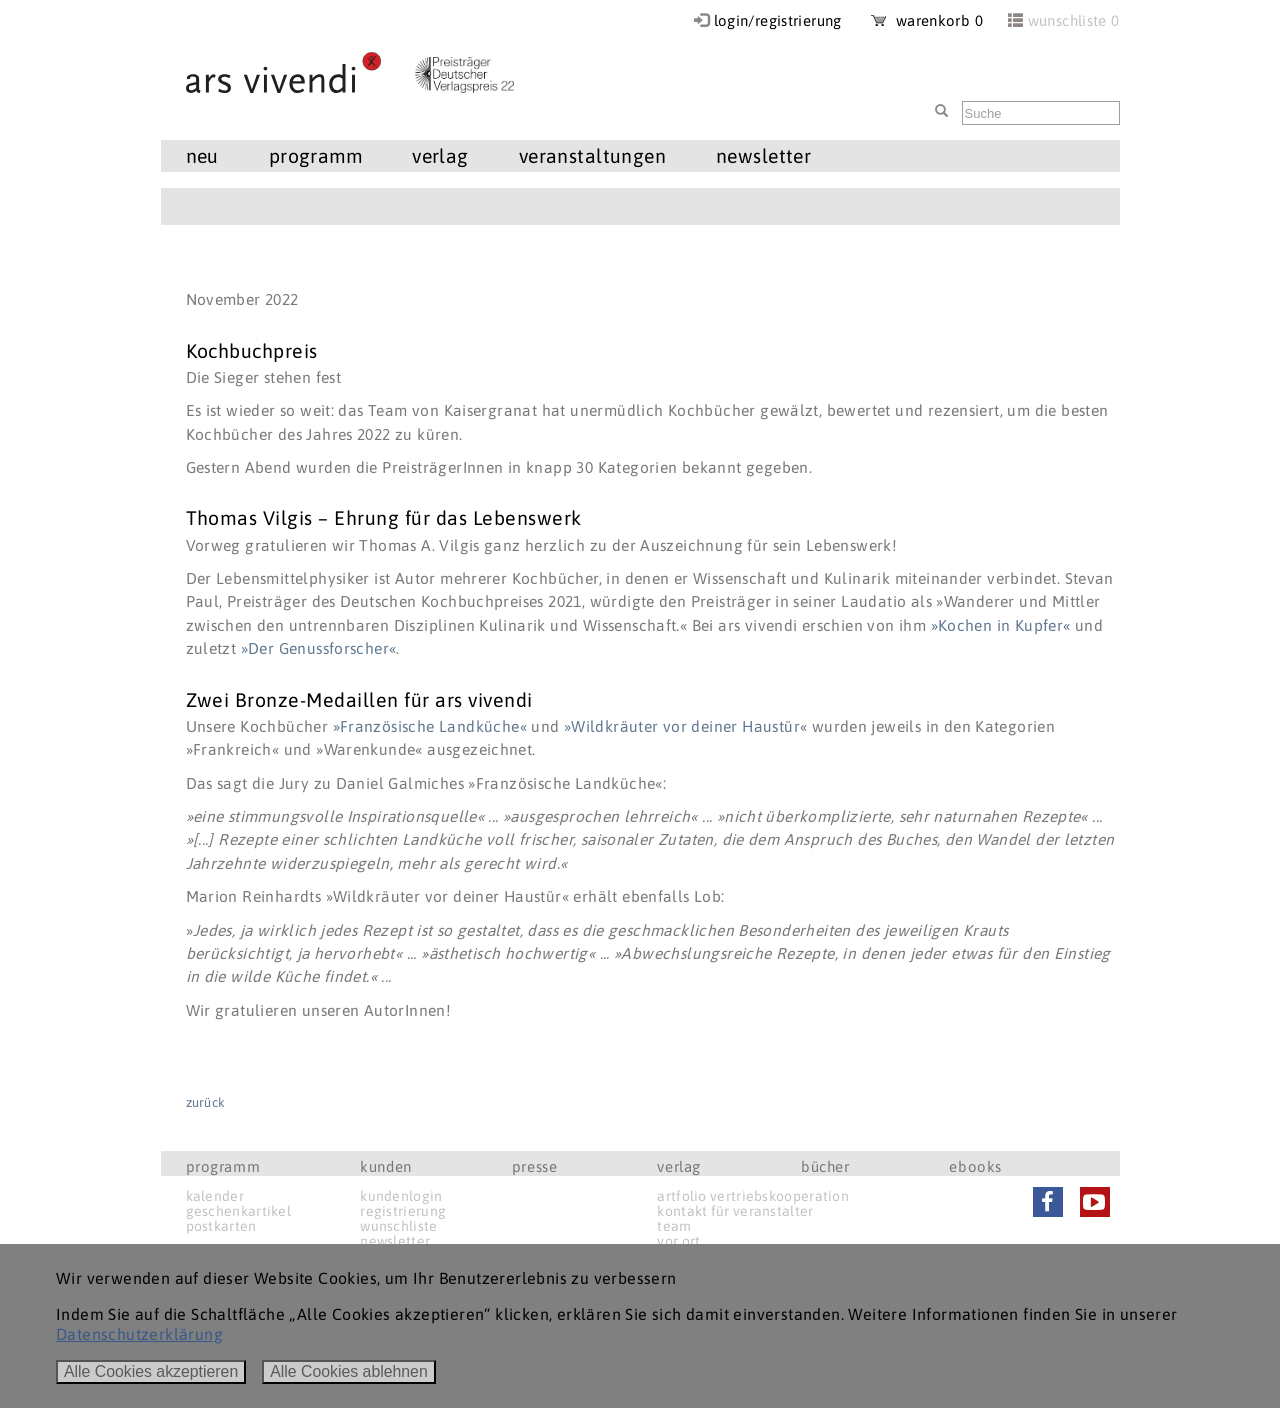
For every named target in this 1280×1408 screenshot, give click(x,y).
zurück (206, 1102)
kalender (215, 1196)
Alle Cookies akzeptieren (151, 1371)
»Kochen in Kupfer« (1001, 625)
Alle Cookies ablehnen (349, 1371)
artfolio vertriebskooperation (753, 1196)
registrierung (403, 1211)
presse (535, 1166)
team (674, 1226)
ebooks (975, 1166)
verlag (440, 156)
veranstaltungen (592, 156)
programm (315, 156)
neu (202, 156)
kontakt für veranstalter (735, 1211)
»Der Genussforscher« (319, 648)
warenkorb (927, 20)
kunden (386, 1166)
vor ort (678, 1241)
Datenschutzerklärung (139, 1334)
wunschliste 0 (1074, 20)
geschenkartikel (239, 1211)
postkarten (221, 1226)
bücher (825, 1166)
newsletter (763, 156)
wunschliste (398, 1226)
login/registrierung (778, 20)
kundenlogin (401, 1196)
